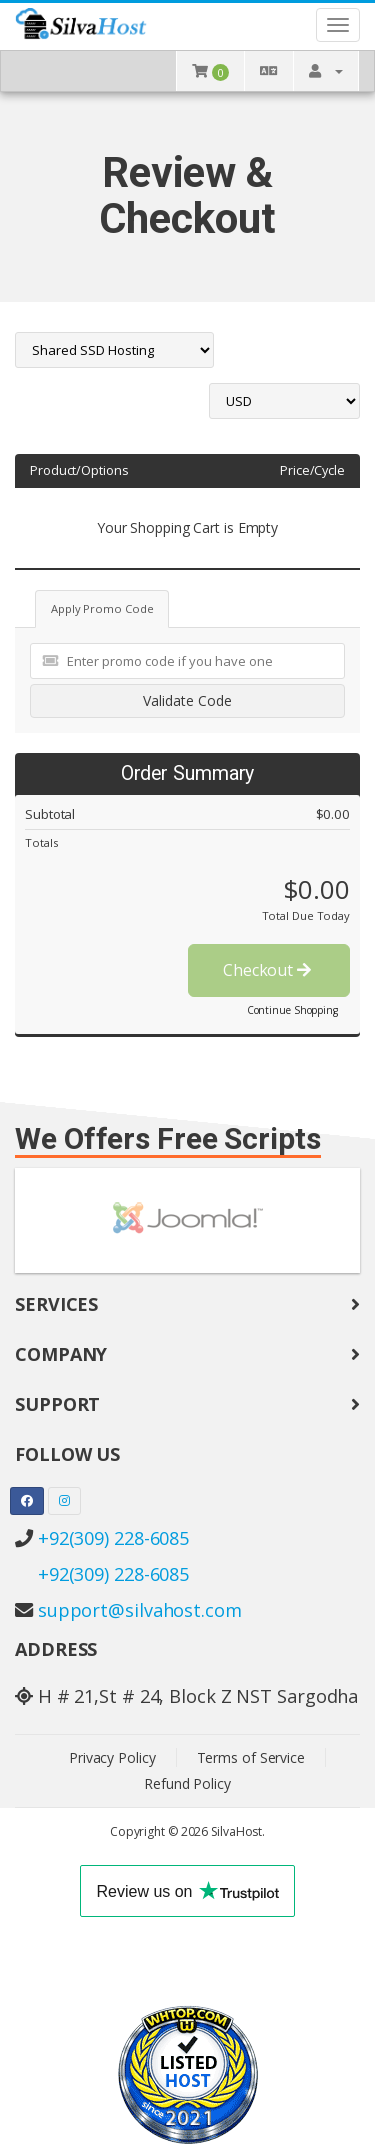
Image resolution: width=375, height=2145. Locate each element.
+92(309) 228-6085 (113, 1538)
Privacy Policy (112, 1757)
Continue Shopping (292, 1010)
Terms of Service (251, 1757)
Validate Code (187, 700)
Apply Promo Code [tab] (102, 608)
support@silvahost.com (140, 1610)
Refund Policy (187, 1783)
